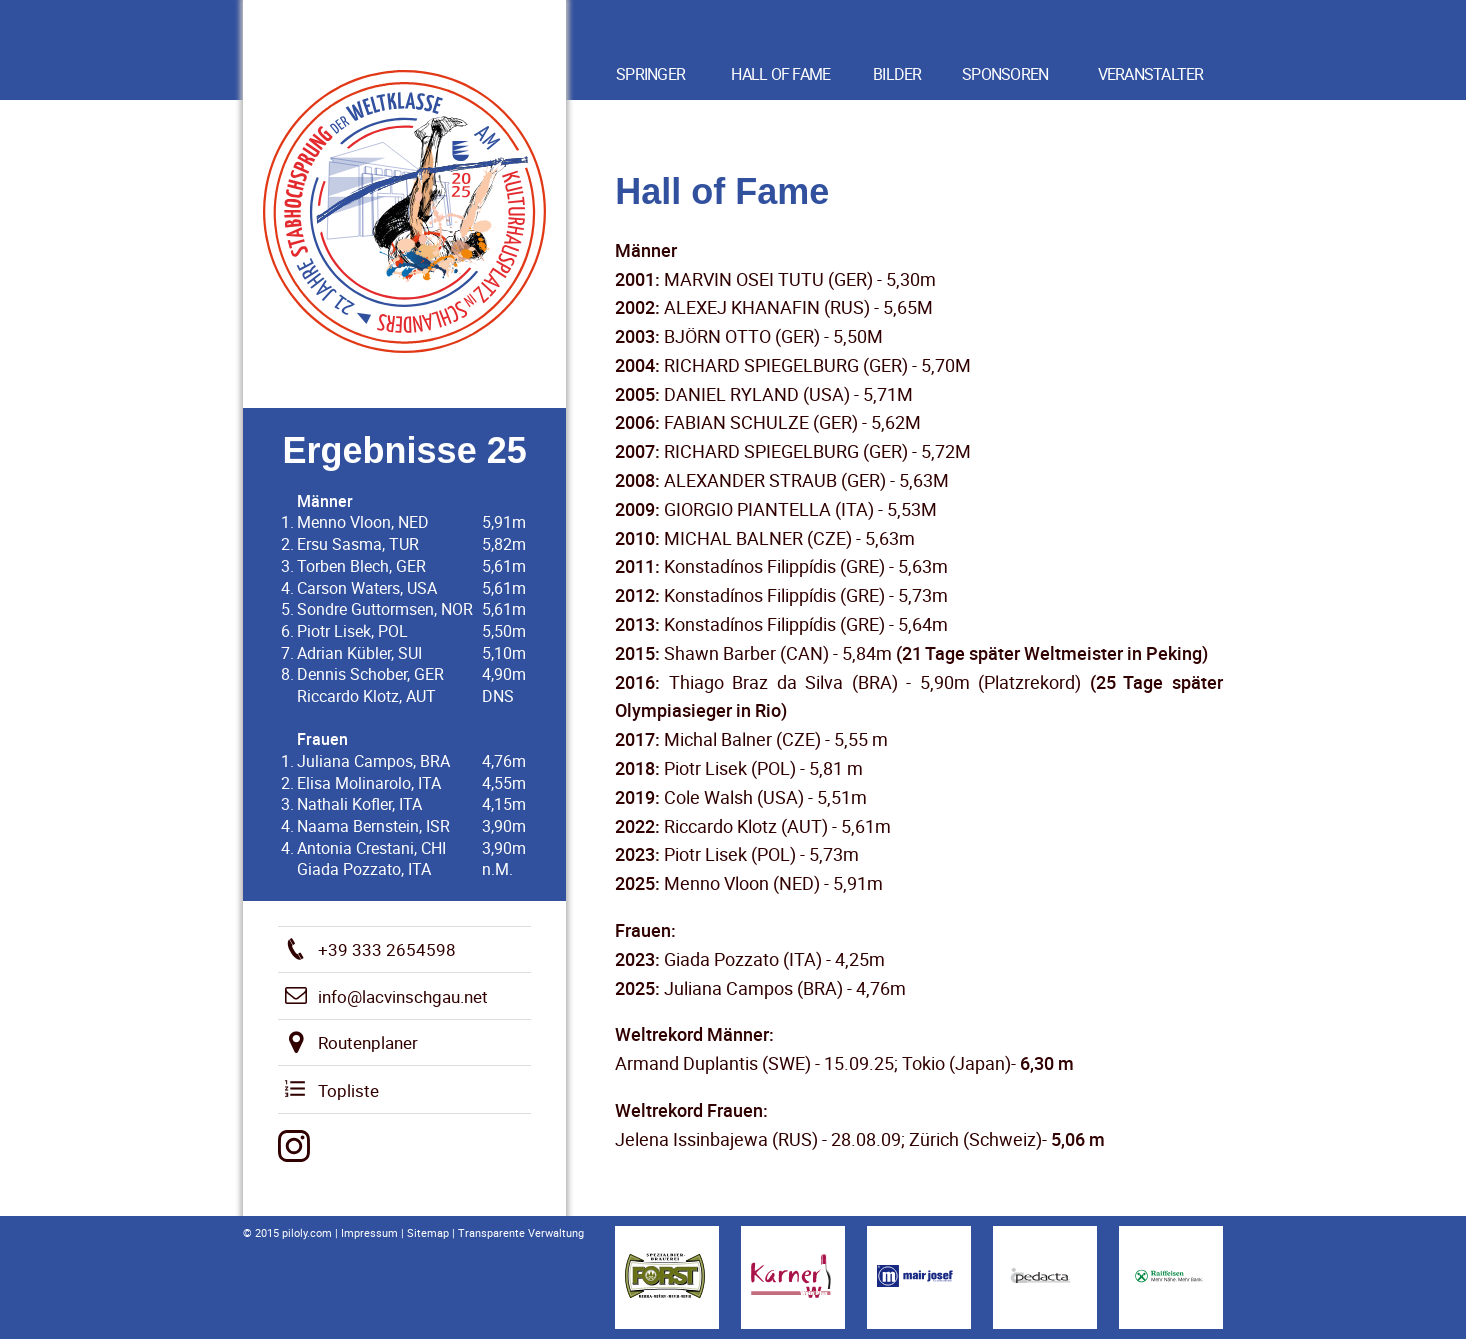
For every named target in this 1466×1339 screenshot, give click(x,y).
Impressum (369, 1232)
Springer (650, 74)
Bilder (897, 74)
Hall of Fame (780, 74)
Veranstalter (1151, 74)
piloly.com (307, 1232)
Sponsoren (1005, 74)
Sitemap (428, 1232)
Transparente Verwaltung (521, 1232)
